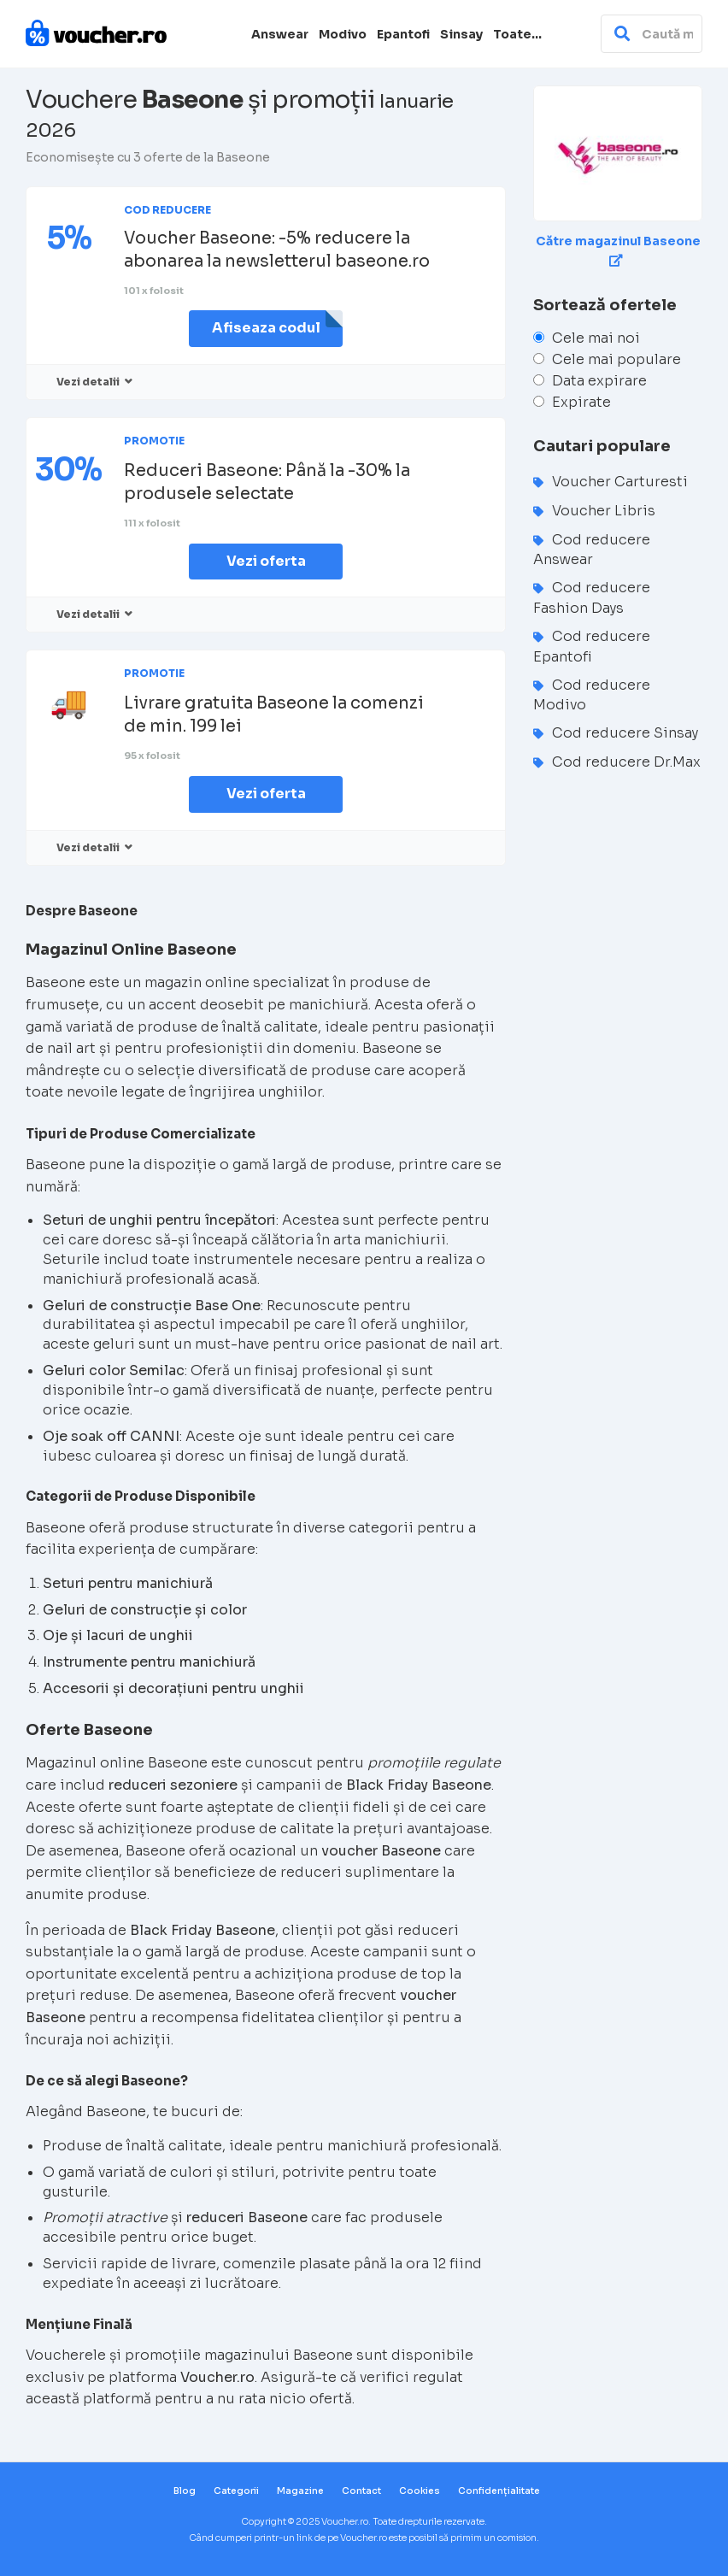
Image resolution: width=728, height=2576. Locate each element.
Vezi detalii (88, 381)
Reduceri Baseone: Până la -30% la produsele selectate (267, 482)
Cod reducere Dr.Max (626, 762)
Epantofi (403, 34)
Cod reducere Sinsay (625, 733)
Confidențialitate (499, 2491)
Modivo (343, 34)
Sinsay (461, 34)
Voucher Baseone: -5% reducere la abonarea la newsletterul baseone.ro (277, 249)
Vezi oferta (266, 561)
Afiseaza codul (266, 328)
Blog (184, 2491)
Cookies (419, 2491)
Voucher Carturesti (620, 482)
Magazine (300, 2491)
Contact (361, 2491)
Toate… (517, 34)
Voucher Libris (603, 511)
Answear (279, 34)
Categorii (236, 2491)
